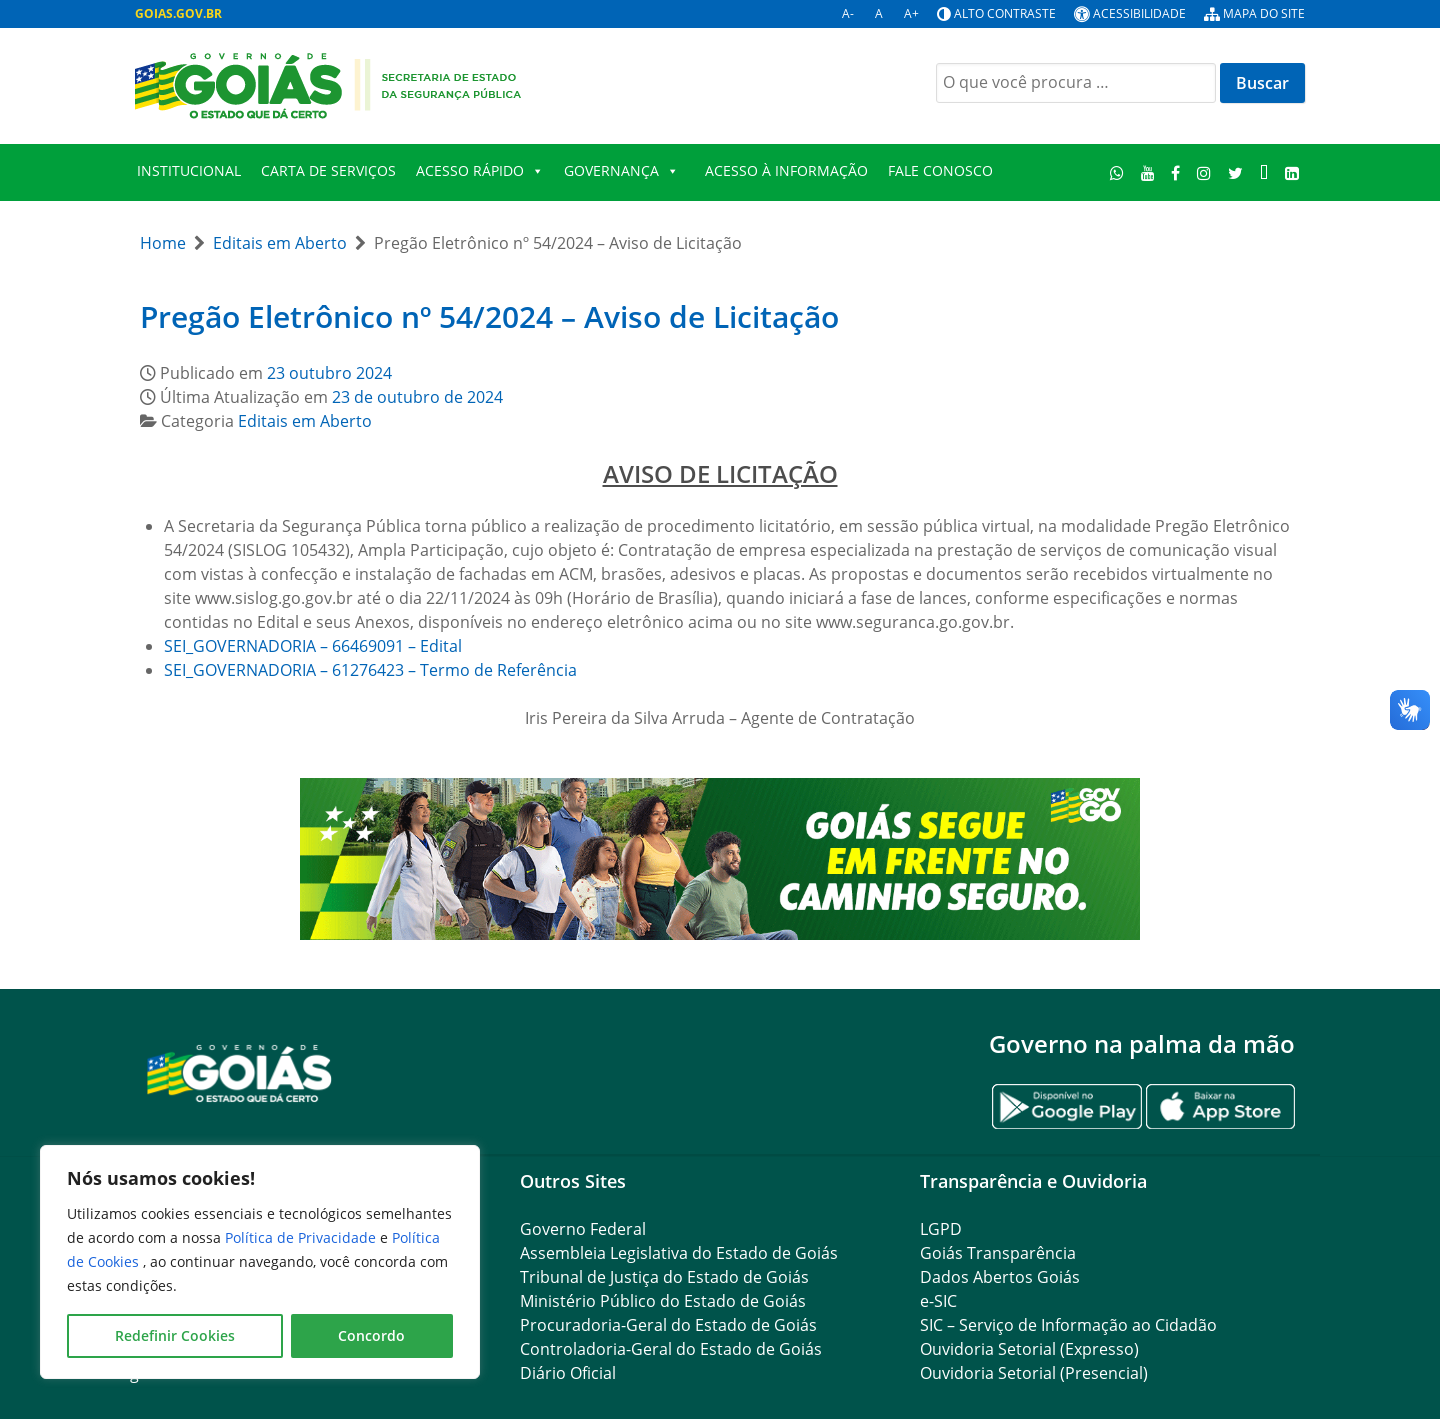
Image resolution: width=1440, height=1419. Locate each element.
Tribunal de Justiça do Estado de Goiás (664, 1277)
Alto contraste (1005, 13)
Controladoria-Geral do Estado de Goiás (671, 1349)
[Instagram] (1204, 172)
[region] (260, 1262)
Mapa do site (1264, 13)
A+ (911, 13)
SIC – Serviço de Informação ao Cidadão (1068, 1325)
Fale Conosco (940, 170)
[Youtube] (1147, 172)
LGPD (941, 1229)
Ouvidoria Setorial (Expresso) (1029, 1349)
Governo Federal (583, 1229)
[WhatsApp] (1117, 172)
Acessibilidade (1139, 13)
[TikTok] (1263, 172)
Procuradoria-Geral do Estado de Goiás (668, 1325)
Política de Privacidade (302, 1237)
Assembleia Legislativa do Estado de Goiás (679, 1253)
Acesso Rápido (480, 171)
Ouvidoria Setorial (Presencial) (1034, 1373)
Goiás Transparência (998, 1253)
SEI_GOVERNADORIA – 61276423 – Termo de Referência (370, 670)
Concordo (371, 1335)
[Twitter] (1236, 172)
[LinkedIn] (1291, 172)
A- (848, 13)
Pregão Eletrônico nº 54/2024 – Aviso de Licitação (489, 316)
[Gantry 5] (240, 1072)
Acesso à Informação (786, 170)
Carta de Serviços (328, 170)
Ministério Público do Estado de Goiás (663, 1301)
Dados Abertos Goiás (1000, 1277)
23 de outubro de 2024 (417, 397)
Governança (621, 171)
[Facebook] (1176, 172)
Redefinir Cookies (175, 1335)
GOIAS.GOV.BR (178, 13)
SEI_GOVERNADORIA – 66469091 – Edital (313, 646)
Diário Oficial (568, 1373)
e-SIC (938, 1301)
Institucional (189, 170)
